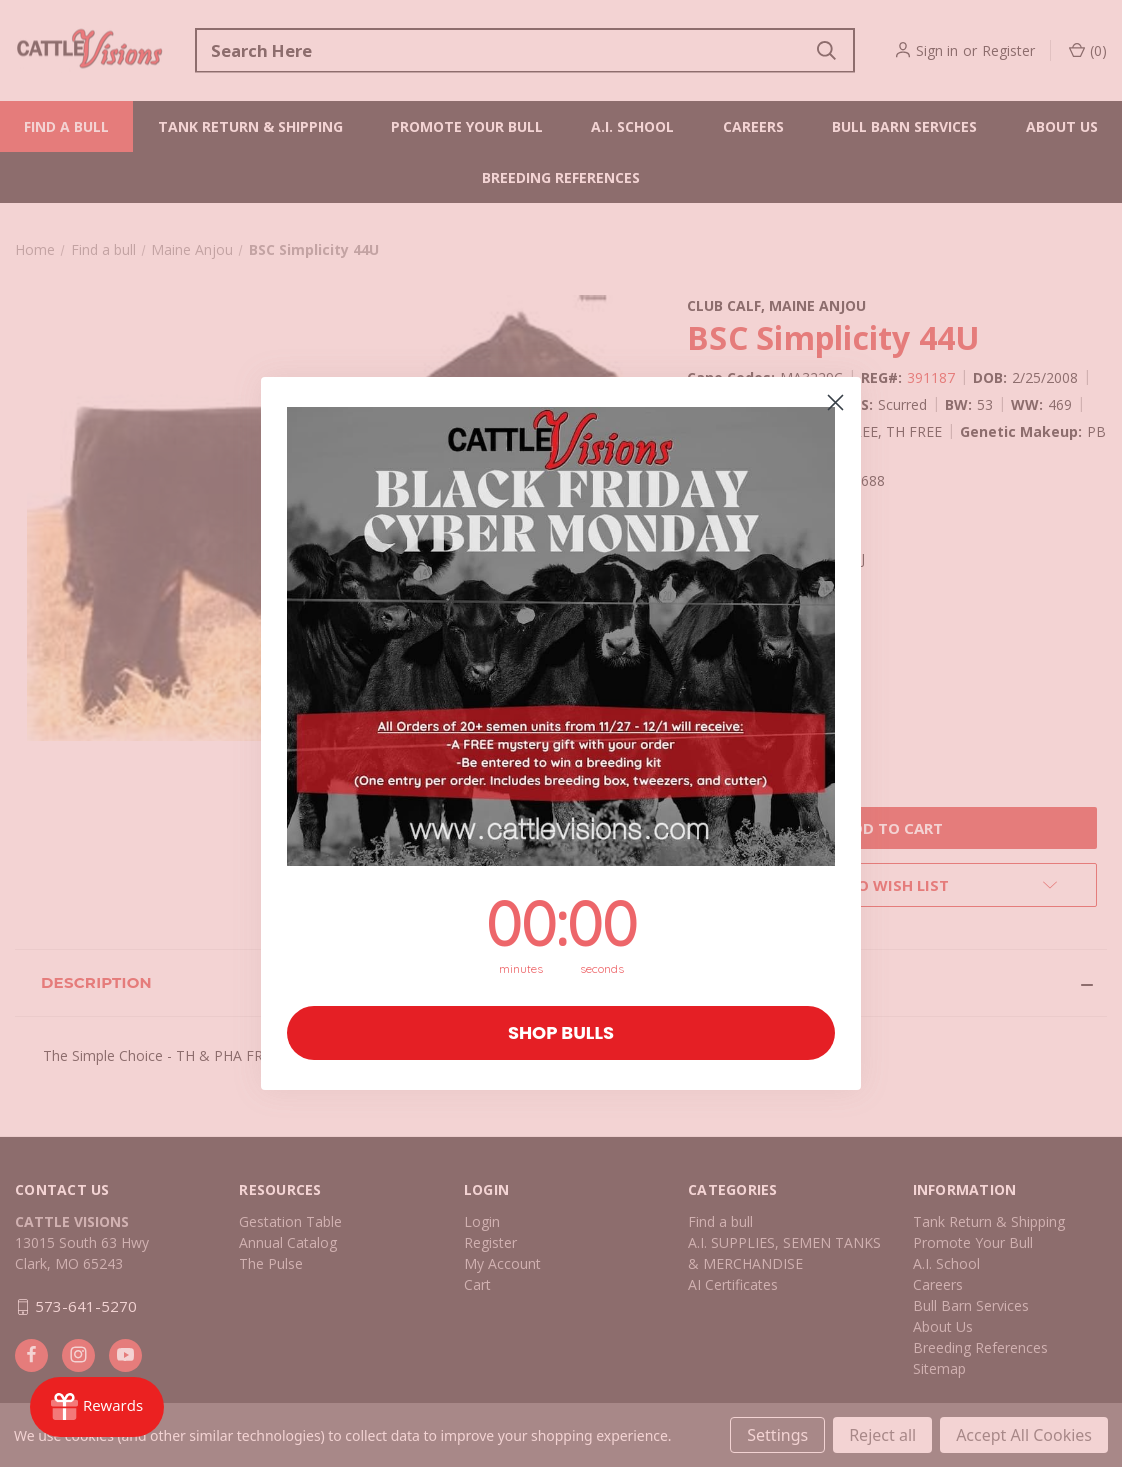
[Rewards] (97, 1407)
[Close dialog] (835, 402)
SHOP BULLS (561, 1032)
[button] (561, 637)
